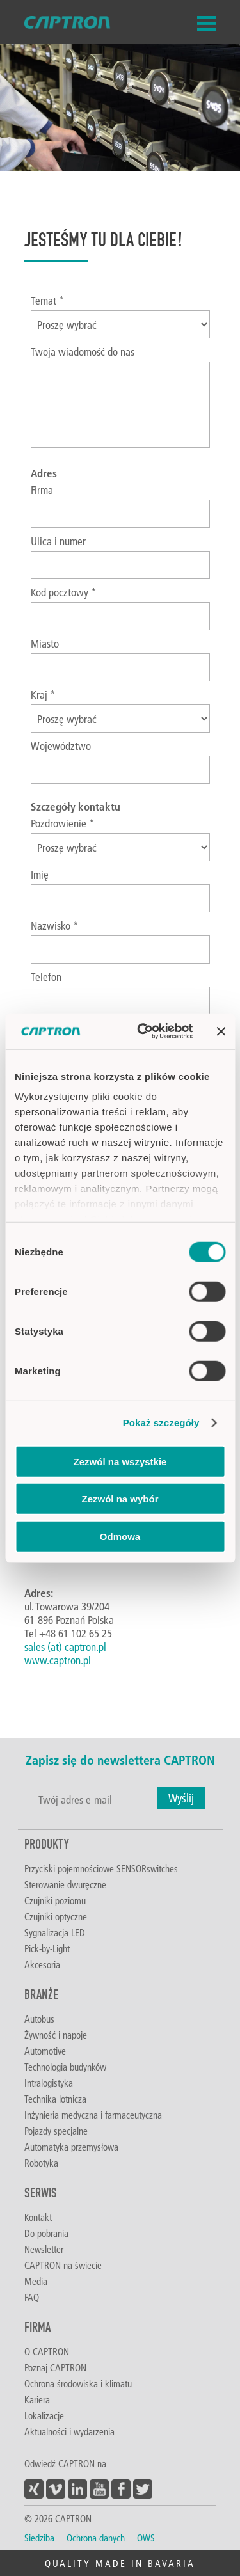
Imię (40, 874)
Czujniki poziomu (55, 1900)
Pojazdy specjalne (56, 2130)
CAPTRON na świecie (63, 2265)
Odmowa (120, 1535)
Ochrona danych (96, 2537)
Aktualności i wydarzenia (69, 2431)
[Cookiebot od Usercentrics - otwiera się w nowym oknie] (143, 1031)
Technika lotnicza (55, 2098)
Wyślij (181, 1798)
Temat (48, 300)
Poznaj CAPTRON (55, 2367)
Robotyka (41, 2162)
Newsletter (43, 2249)
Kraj (43, 694)
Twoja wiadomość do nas (82, 351)
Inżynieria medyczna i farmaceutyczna (93, 2114)
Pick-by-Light (47, 1948)
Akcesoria (42, 1964)
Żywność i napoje (55, 2034)
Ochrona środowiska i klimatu (78, 2383)
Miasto (45, 643)
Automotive (45, 2050)
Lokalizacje (44, 2415)
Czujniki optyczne (55, 1916)
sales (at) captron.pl (65, 1646)
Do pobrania (46, 2233)
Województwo (61, 745)
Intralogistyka (48, 2082)
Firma (42, 490)
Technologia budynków (65, 2066)
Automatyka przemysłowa (71, 2146)
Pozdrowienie (63, 823)
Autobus (39, 2018)
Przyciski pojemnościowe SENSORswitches (101, 1868)
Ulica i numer (58, 541)
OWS (146, 2537)
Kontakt (38, 2217)
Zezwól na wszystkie (120, 1461)
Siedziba (39, 2537)
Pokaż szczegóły (161, 1422)
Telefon (46, 976)
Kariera (37, 2399)
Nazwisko (55, 925)
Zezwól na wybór (119, 1498)
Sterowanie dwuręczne (65, 1884)
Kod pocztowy (64, 592)
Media (35, 2281)
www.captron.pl (57, 1660)
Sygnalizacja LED (54, 1932)
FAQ (31, 2297)
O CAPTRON (46, 2351)
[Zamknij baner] (220, 1031)
